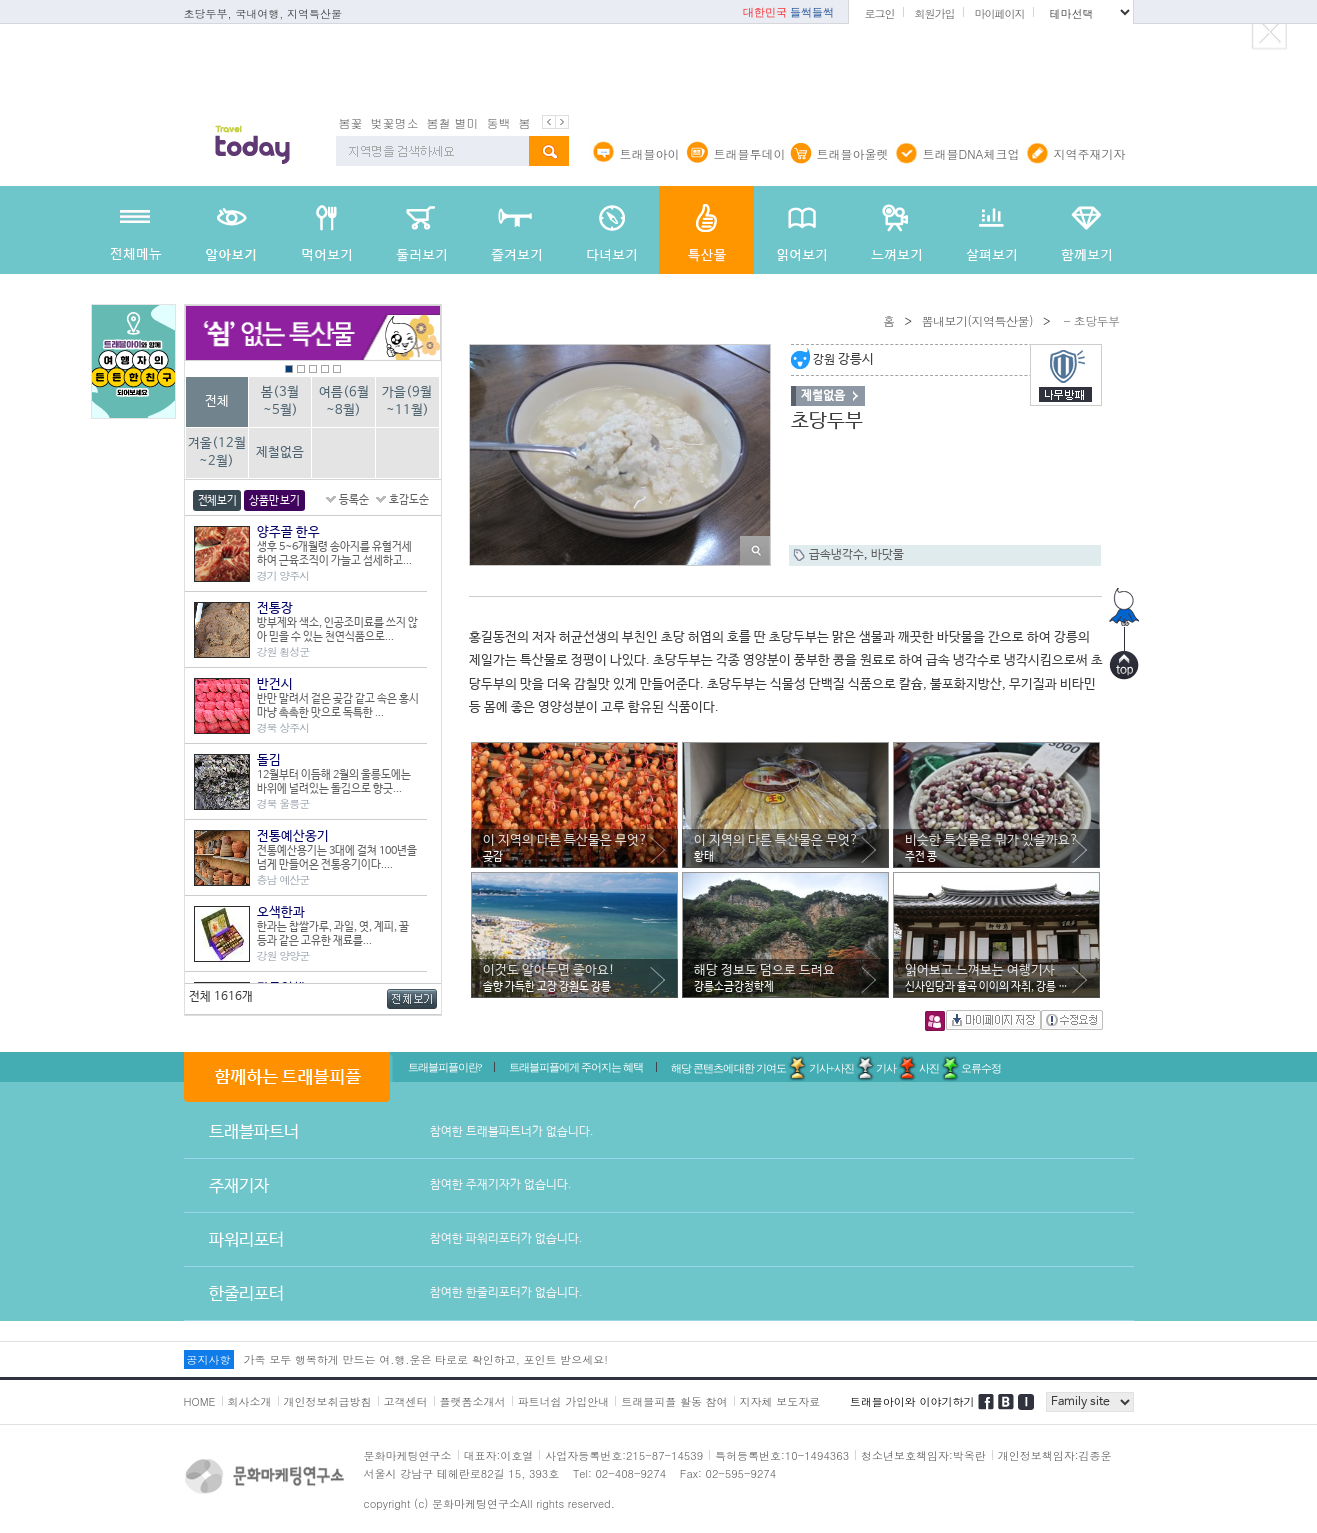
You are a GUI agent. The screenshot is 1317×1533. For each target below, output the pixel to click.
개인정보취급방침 (328, 1401)
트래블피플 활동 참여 (674, 1401)
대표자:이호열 (499, 1455)
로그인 (879, 13)
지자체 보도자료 (780, 1401)
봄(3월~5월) (280, 401)
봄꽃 (351, 122)
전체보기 (217, 501)
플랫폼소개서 (473, 1401)
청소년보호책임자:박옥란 (923, 1455)
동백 (499, 122)
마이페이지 (999, 13)
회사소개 (250, 1401)
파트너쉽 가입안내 (564, 1401)
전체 (217, 401)
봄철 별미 (453, 122)
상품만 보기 (274, 501)
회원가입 (934, 13)
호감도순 (409, 500)
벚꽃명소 (395, 122)
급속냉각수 (836, 555)
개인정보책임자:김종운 (1055, 1455)
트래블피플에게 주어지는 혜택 (576, 1067)
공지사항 (209, 1359)
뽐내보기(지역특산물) (977, 320)
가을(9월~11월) (407, 401)
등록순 (354, 500)
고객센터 (406, 1401)
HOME (200, 1401)
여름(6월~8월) (344, 401)
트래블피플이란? (445, 1067)
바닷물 (887, 555)
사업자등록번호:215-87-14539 (624, 1455)
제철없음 (280, 452)
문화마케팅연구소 (408, 1455)
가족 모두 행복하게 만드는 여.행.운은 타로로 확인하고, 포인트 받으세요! (426, 1359)
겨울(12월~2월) (217, 452)
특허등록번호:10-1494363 (782, 1455)
